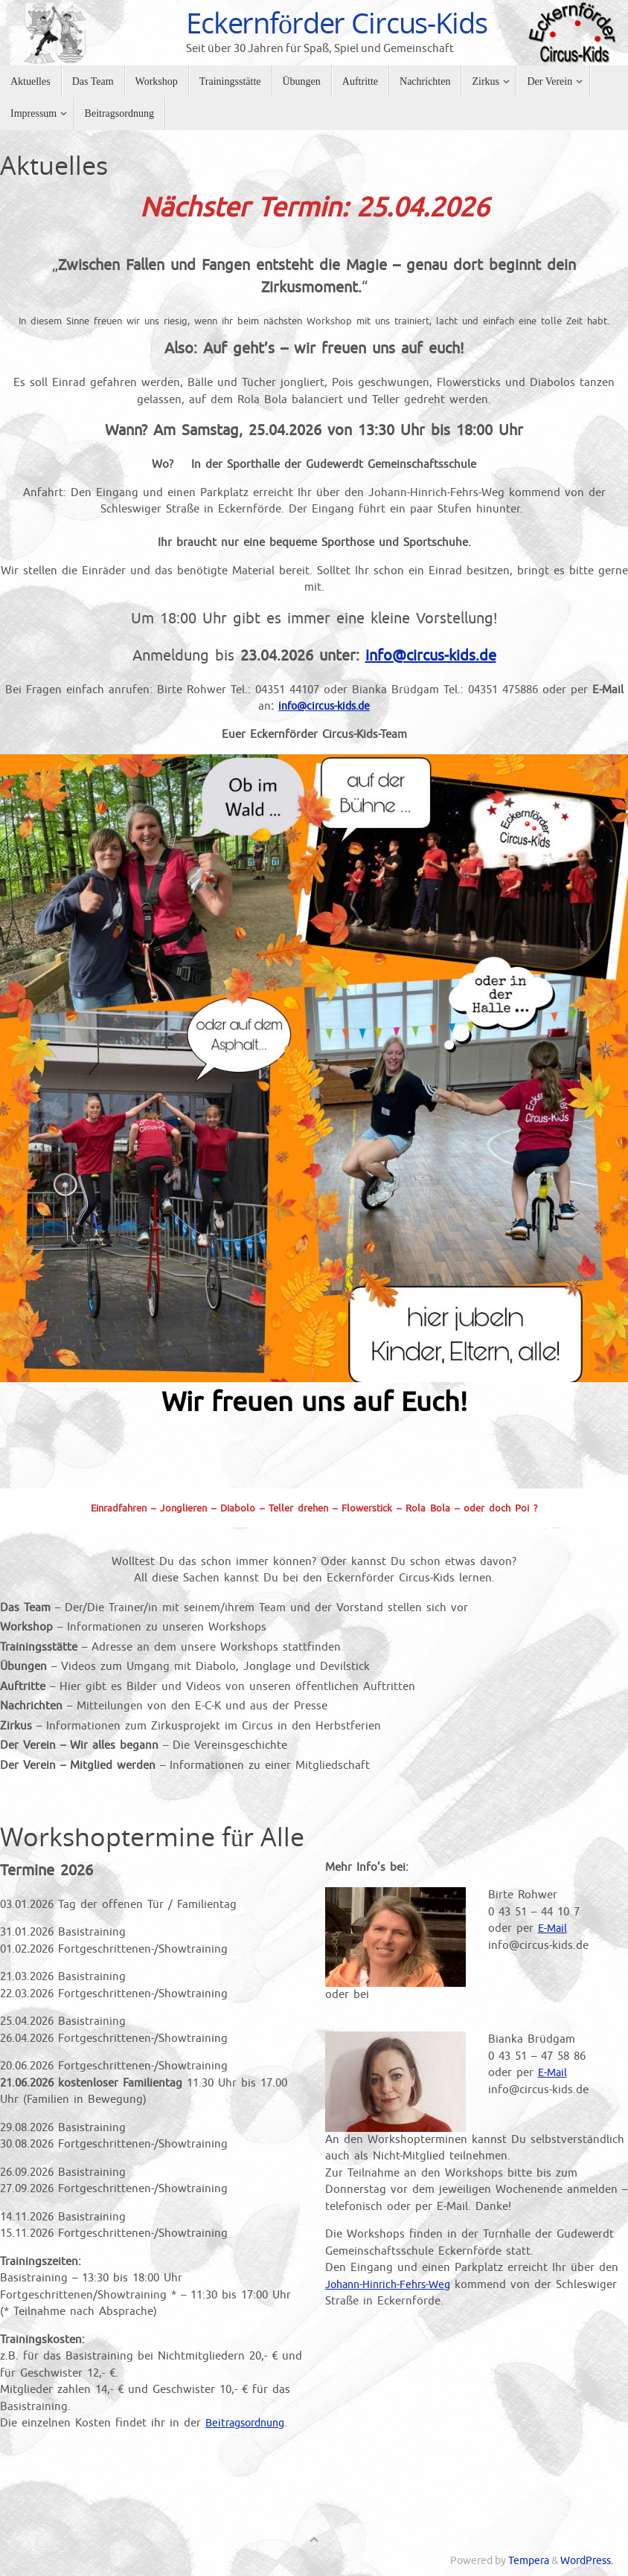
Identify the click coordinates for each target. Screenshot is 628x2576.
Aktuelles (54, 165)
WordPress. (586, 2560)
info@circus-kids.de (430, 655)
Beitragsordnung (249, 2423)
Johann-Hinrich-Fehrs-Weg (393, 2285)
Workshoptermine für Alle (152, 1836)
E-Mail (553, 1928)
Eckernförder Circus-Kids (336, 23)
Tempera (528, 2560)
